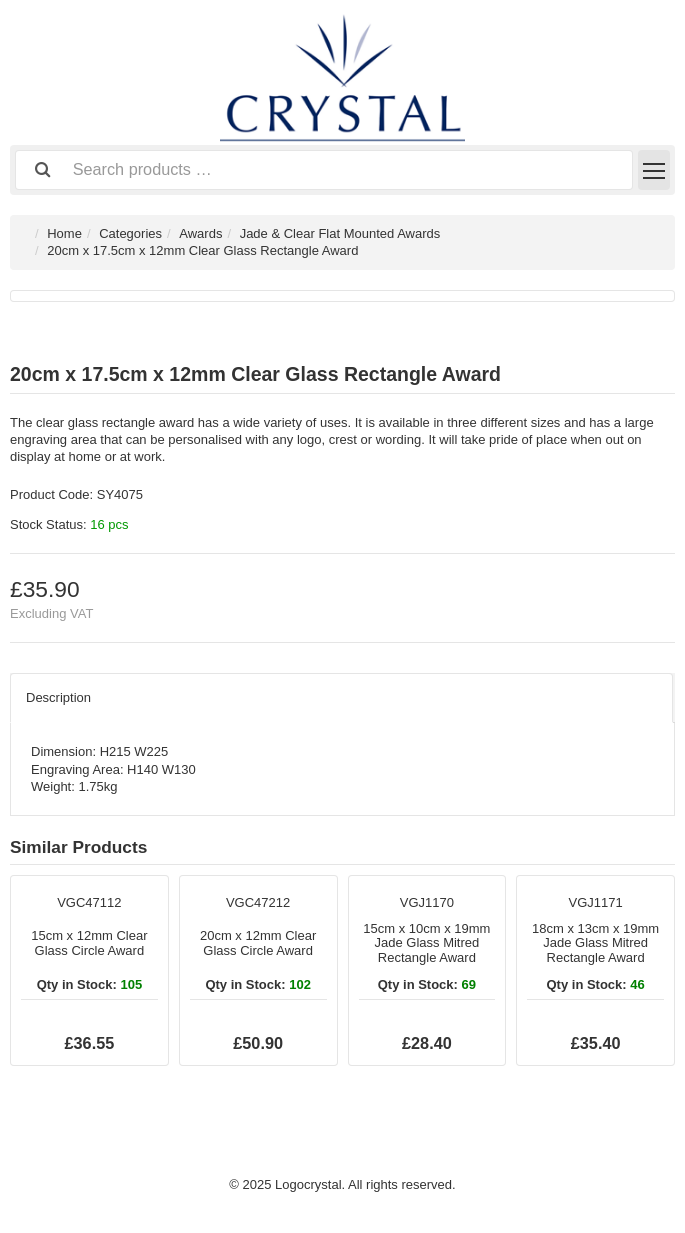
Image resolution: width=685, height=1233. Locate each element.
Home (64, 233)
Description (58, 697)
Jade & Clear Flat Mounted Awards (340, 233)
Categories (130, 233)
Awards (200, 233)
